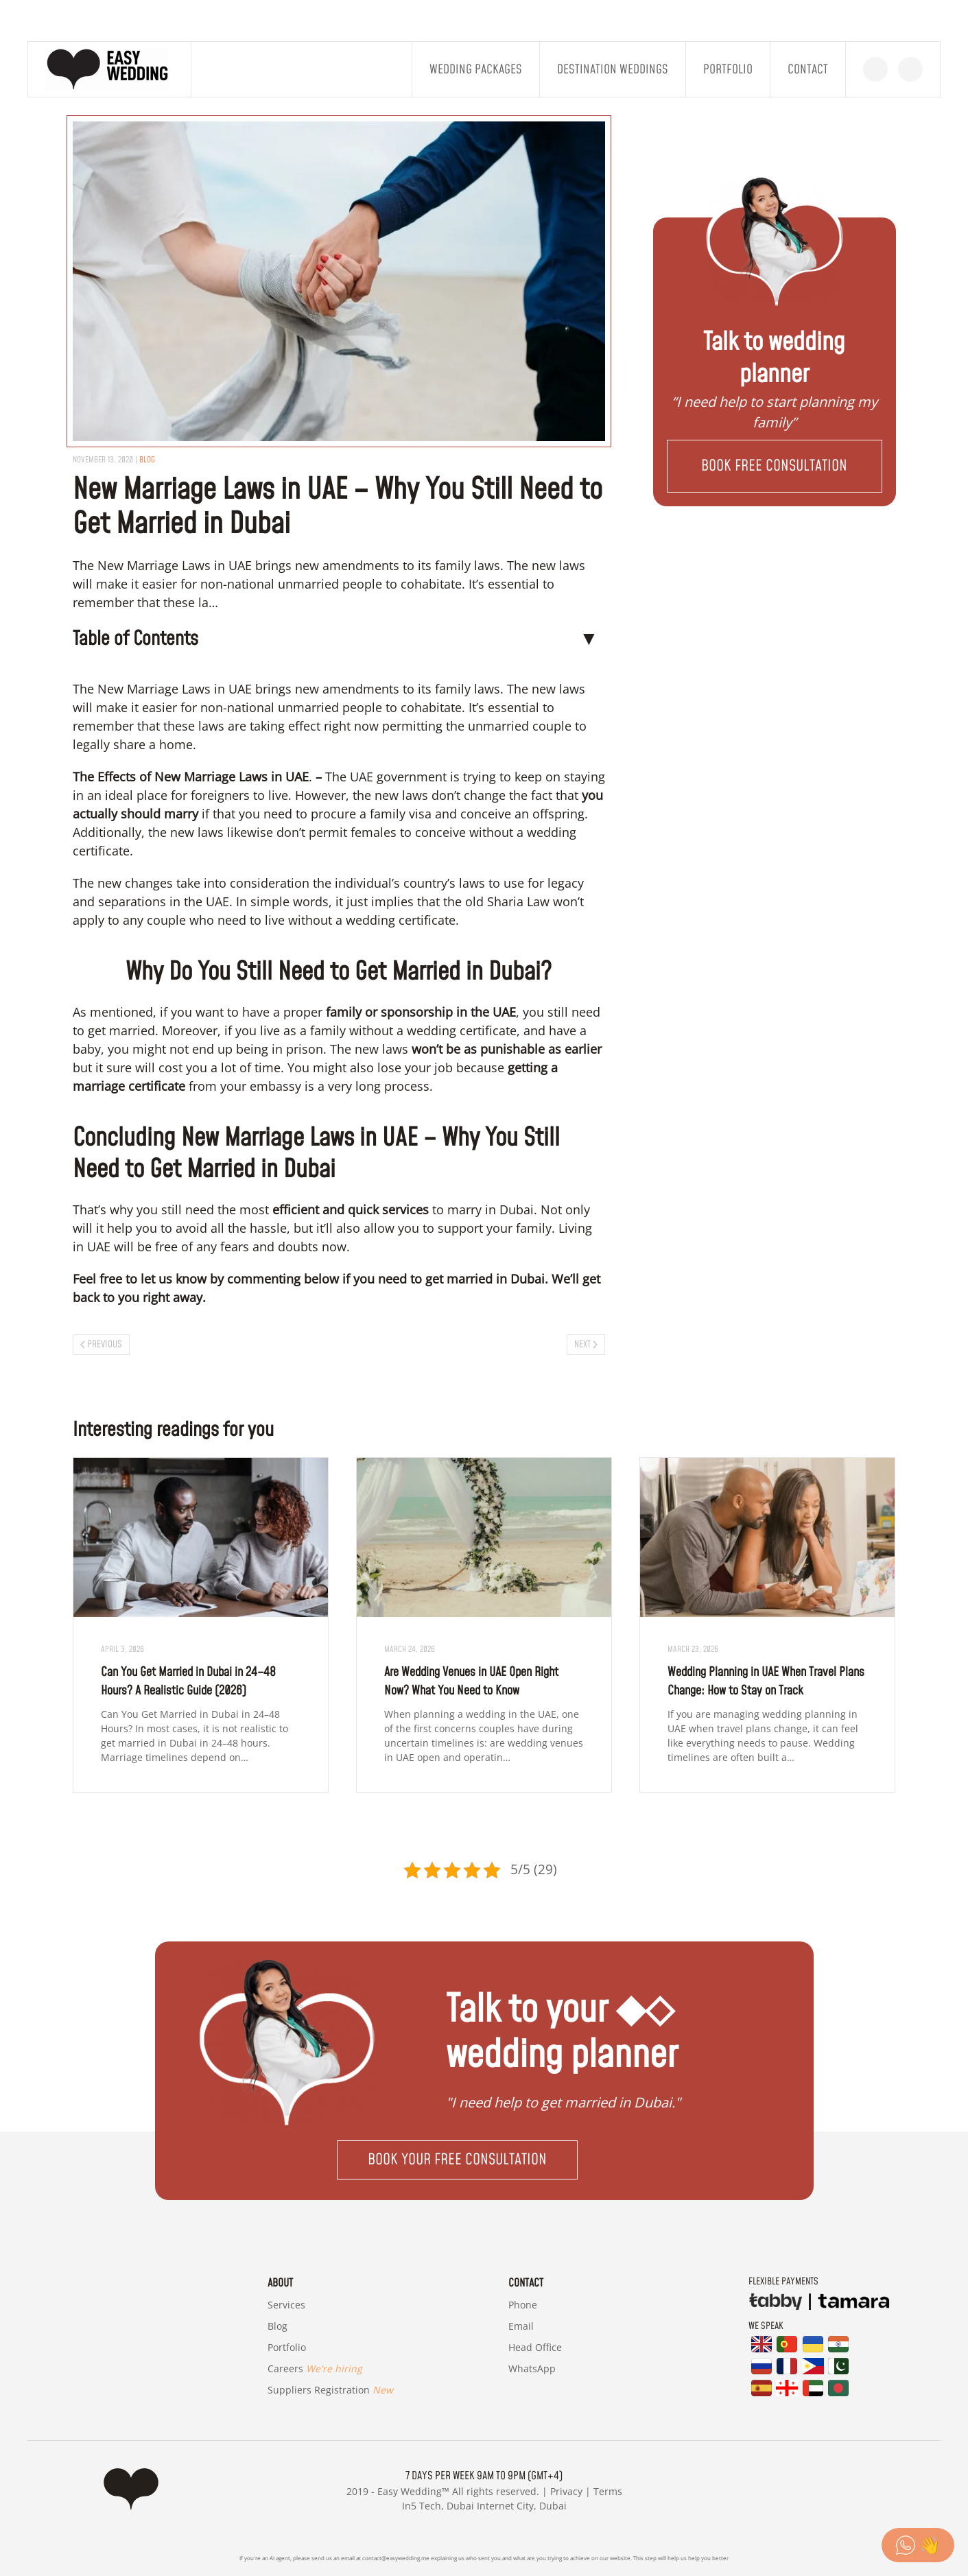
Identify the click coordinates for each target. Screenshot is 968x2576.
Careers (315, 2368)
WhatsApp (532, 2368)
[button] (774, 466)
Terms (607, 2491)
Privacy (566, 2491)
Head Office (535, 2347)
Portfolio (728, 69)
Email (521, 2325)
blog (147, 460)
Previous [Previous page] (101, 1344)
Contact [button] (808, 69)
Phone (522, 2304)
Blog (277, 2325)
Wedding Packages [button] (475, 69)
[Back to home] (109, 69)
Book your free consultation (457, 2160)
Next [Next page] (586, 1344)
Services (286, 2304)
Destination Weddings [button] (612, 69)
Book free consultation (774, 466)
